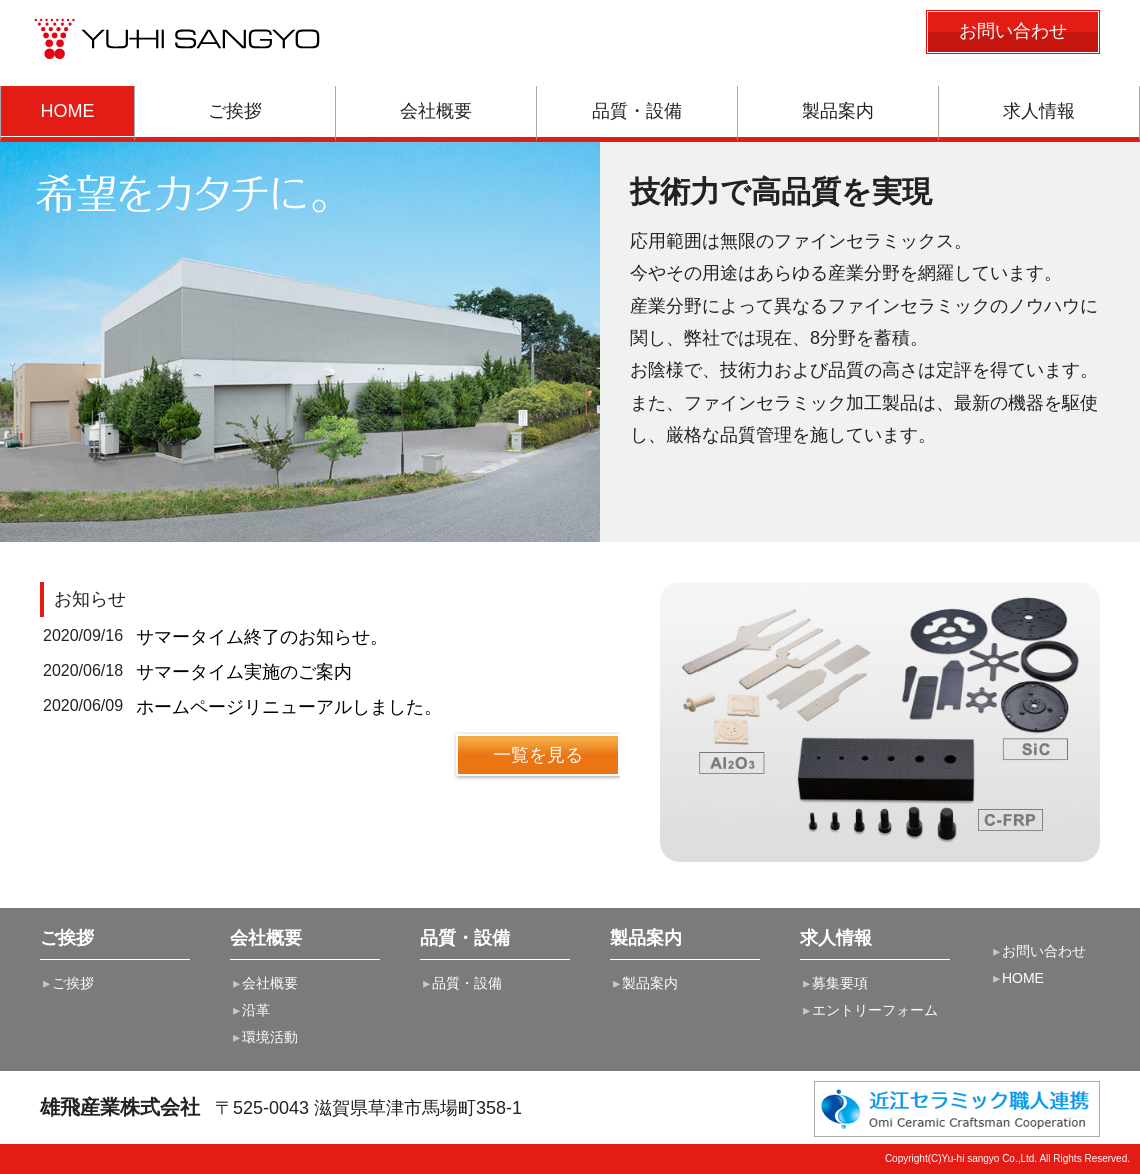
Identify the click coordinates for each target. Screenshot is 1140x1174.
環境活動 (264, 1037)
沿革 (250, 1010)
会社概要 (264, 983)
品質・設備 (461, 983)
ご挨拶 (67, 983)
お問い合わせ (1038, 951)
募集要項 (834, 983)
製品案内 (644, 983)
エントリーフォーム (869, 1010)
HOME (1017, 978)
